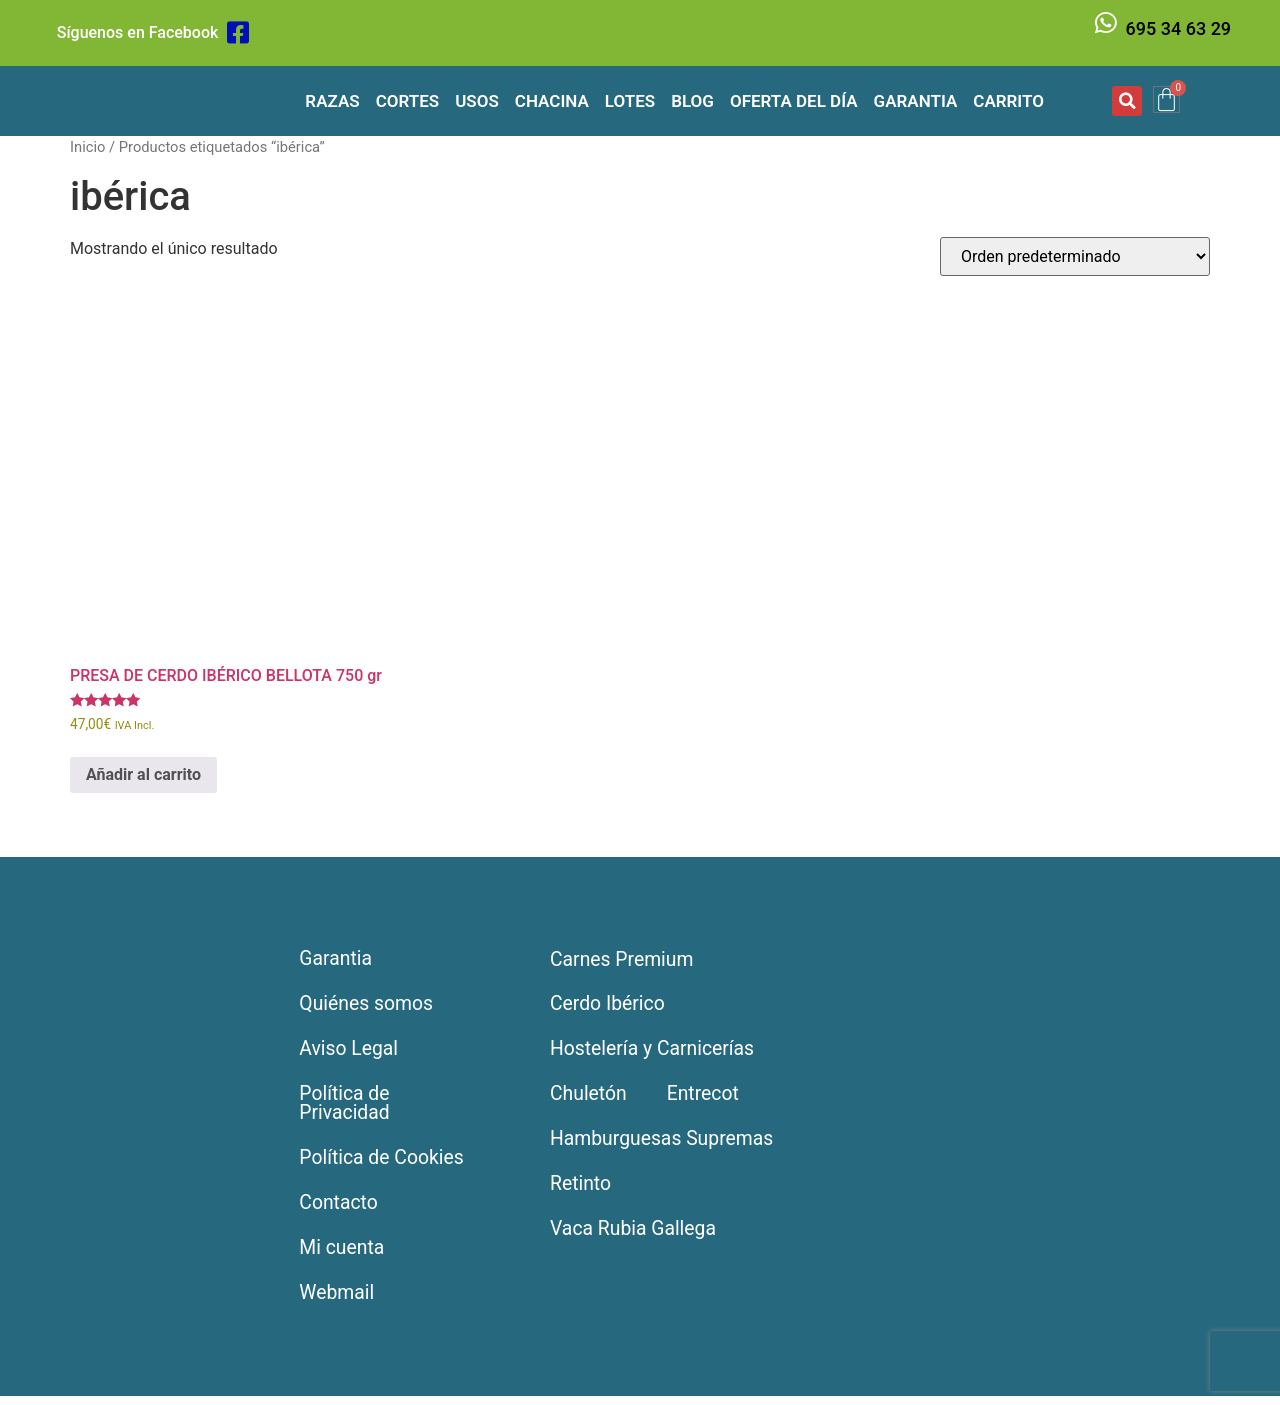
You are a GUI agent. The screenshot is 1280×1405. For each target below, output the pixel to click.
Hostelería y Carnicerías (655, 1052)
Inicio (87, 147)
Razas (332, 101)
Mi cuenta (344, 1256)
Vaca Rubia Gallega (636, 1236)
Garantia (916, 101)
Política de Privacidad (346, 1108)
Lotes (630, 101)
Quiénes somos (369, 1006)
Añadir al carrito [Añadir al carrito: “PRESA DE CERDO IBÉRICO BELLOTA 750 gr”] (143, 774)
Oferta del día (794, 101)
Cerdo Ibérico (609, 1006)
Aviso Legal (351, 1052)
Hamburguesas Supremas (665, 1144)
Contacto (340, 1210)
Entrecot (706, 1098)
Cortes (408, 101)
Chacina (552, 101)
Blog (692, 101)
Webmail (338, 1302)
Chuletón (589, 1098)
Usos (477, 101)
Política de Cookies (385, 1164)
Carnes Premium (624, 960)
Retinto (581, 1190)
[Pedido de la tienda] (1075, 256)
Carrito (1008, 101)
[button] (1127, 101)
